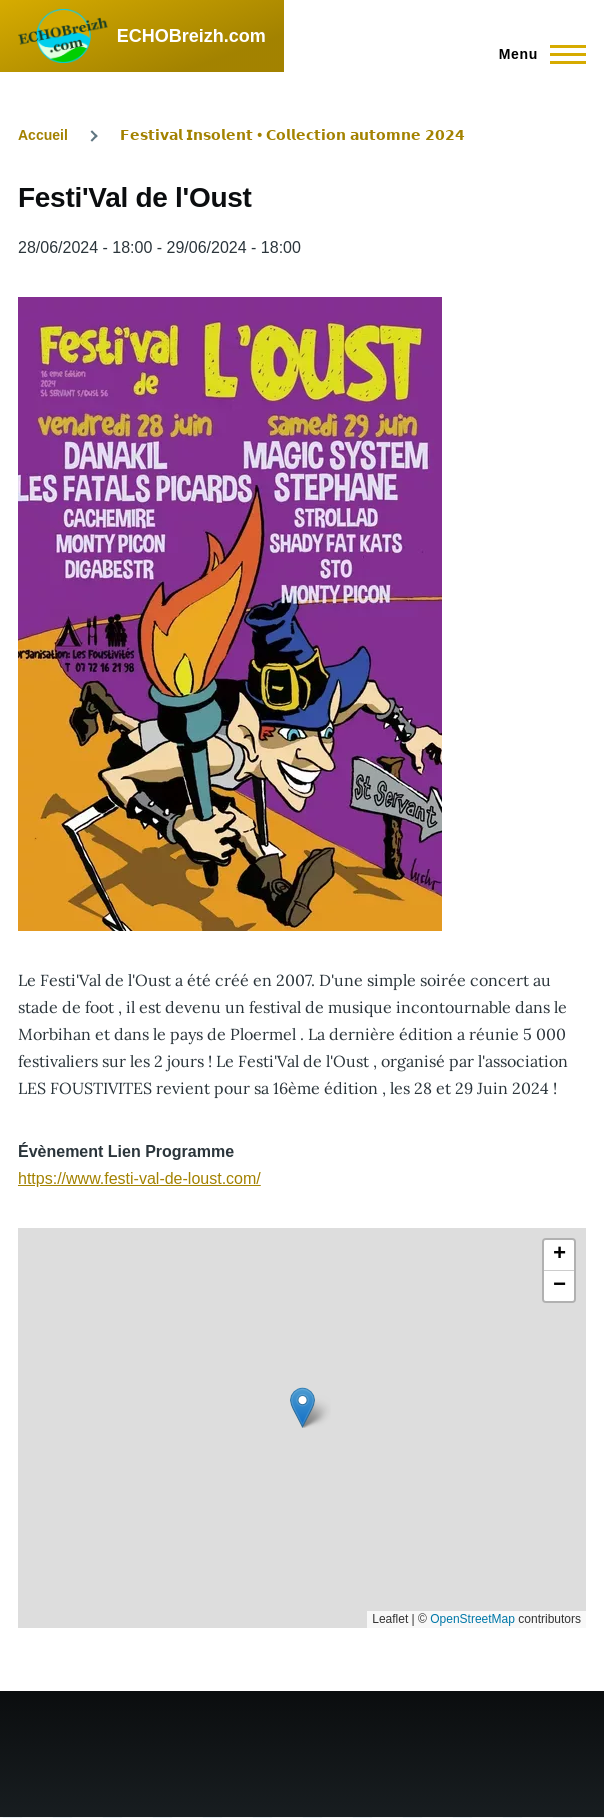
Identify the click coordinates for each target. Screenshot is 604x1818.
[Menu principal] (536, 54)
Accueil (43, 135)
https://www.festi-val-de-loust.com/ (139, 1178)
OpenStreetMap (472, 1619)
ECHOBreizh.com (191, 36)
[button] (302, 1407)
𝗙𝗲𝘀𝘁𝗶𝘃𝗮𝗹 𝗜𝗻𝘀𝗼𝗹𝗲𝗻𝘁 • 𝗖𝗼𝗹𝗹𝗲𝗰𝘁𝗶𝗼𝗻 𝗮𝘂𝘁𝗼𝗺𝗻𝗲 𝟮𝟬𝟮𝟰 (292, 135)
